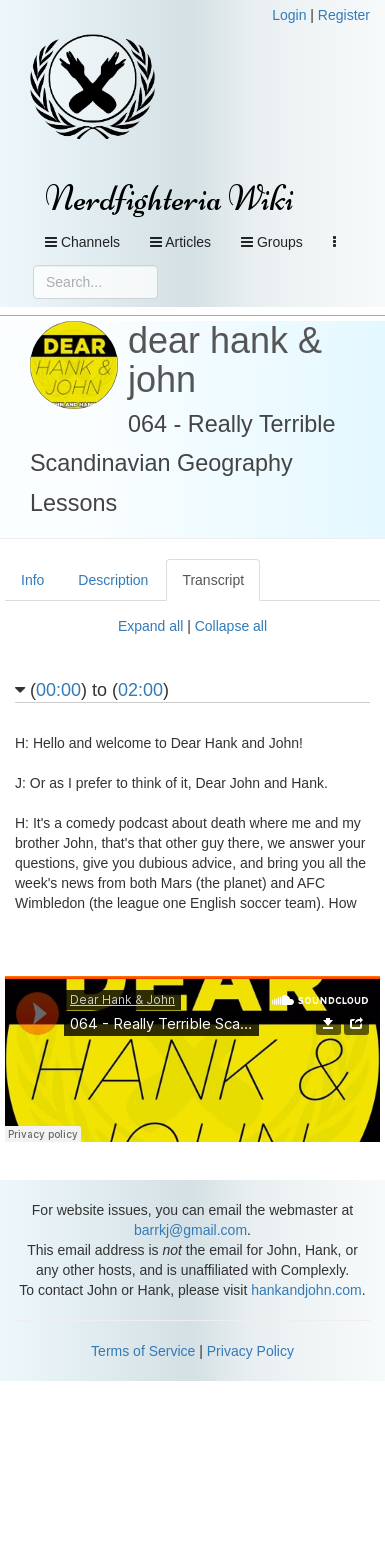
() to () (92, 690)
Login (289, 15)
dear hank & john (225, 360)
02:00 (140, 690)
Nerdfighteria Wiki (169, 198)
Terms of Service (143, 1351)
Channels (82, 242)
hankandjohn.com (306, 1290)
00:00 (58, 690)
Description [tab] (113, 580)
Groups (272, 242)
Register (344, 15)
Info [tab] (32, 580)
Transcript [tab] (213, 580)
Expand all (150, 626)
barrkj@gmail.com (190, 1230)
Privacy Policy (250, 1351)
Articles (180, 242)
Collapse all (231, 626)
